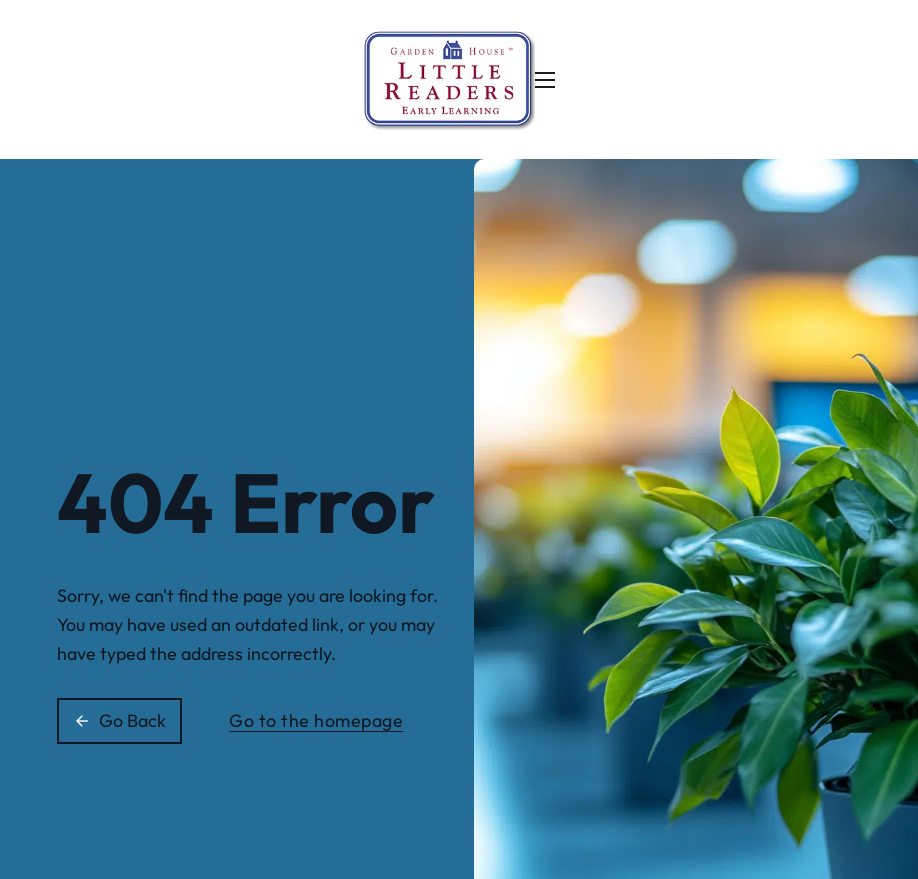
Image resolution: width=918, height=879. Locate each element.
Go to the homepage (316, 720)
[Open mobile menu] (545, 80)
